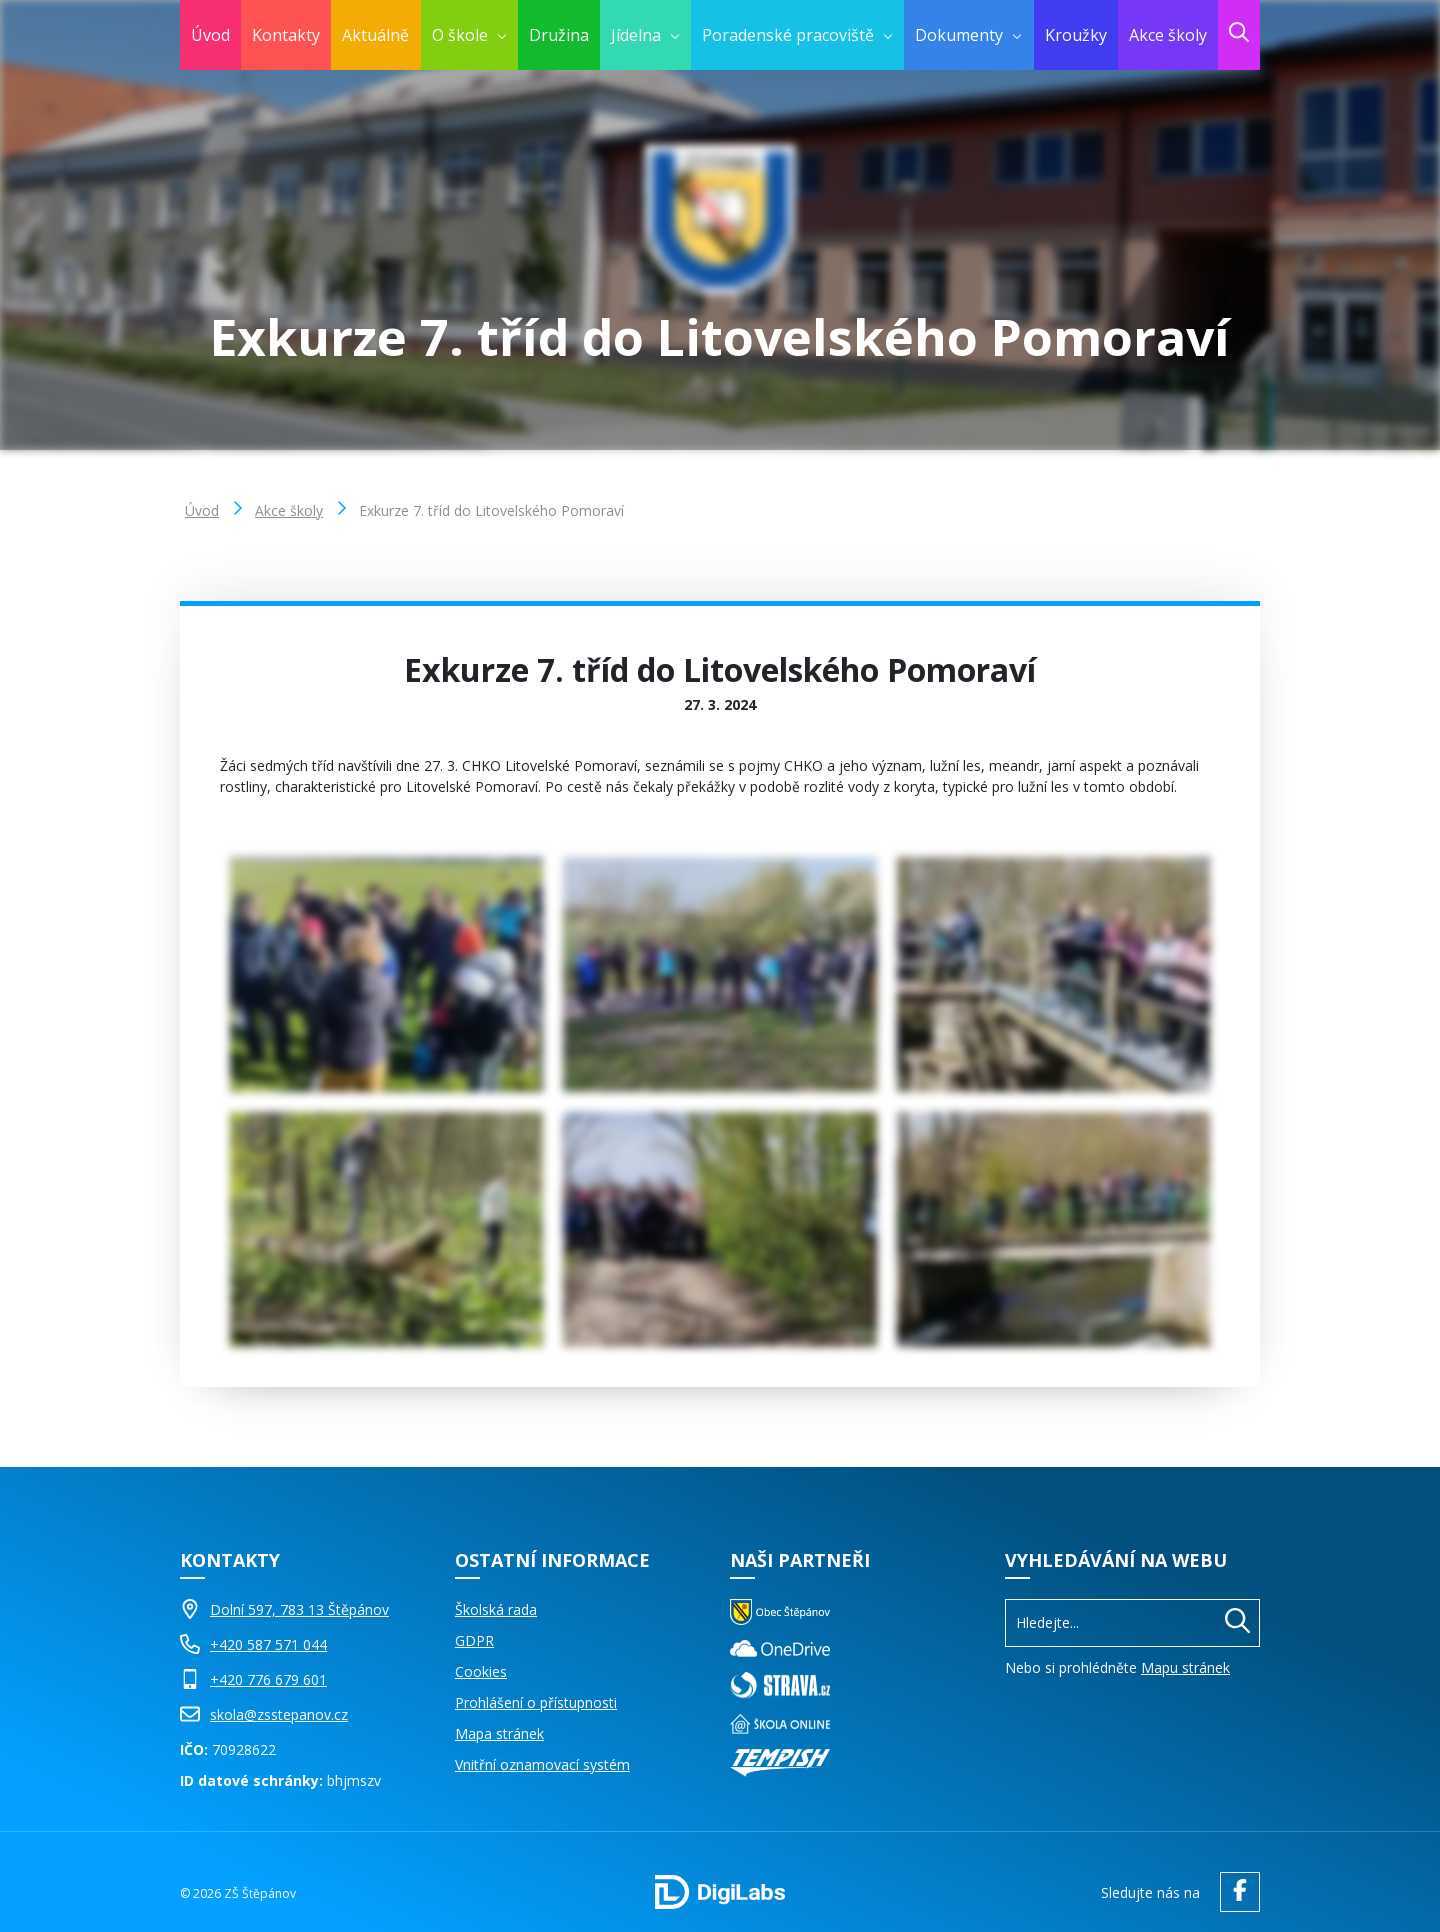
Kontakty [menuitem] (286, 35)
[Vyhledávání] (1132, 1622)
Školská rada (496, 1609)
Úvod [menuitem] (210, 35)
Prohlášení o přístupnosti (536, 1702)
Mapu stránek (1185, 1667)
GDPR (474, 1640)
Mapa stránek (499, 1733)
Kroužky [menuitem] (1076, 35)
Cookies (481, 1671)
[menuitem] (469, 35)
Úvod (202, 510)
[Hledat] (1237, 1623)
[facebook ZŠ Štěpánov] (1235, 1892)
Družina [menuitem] (559, 35)
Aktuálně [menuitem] (375, 35)
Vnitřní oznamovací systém (542, 1764)
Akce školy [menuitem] (1168, 35)
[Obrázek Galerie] (386, 974)
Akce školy (289, 510)
